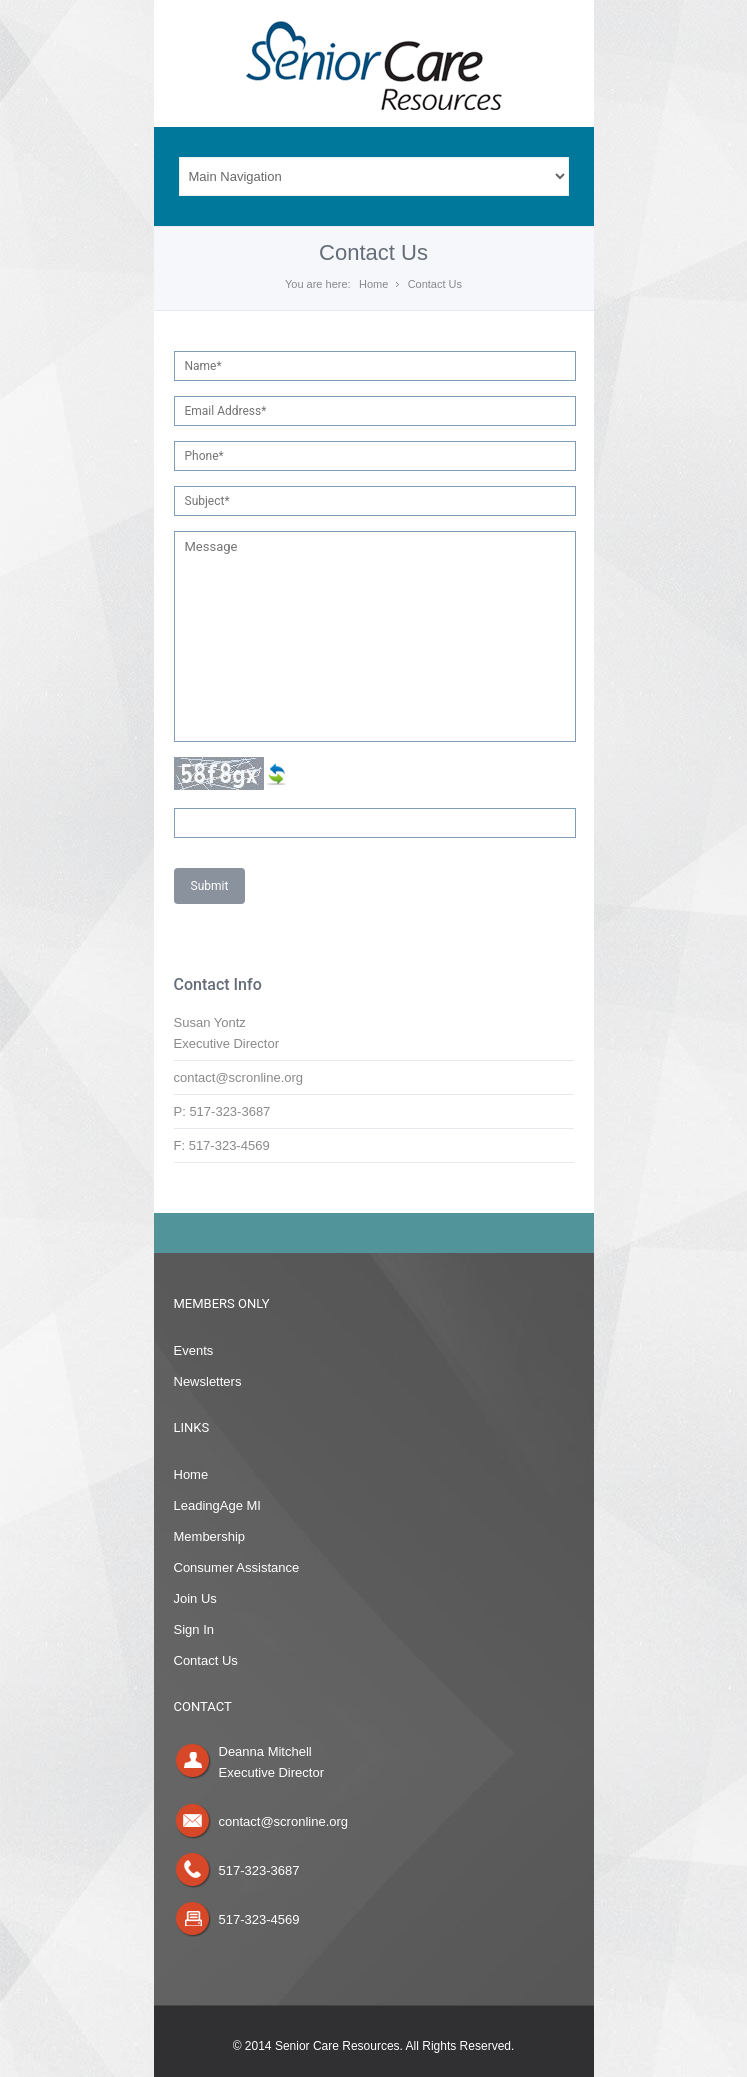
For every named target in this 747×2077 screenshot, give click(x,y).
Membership (210, 1536)
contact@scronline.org (284, 1821)
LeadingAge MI (217, 1505)
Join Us (195, 1598)
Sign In (194, 1629)
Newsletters (208, 1381)
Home (373, 284)
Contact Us (206, 1660)
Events (194, 1350)
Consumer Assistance (237, 1567)
